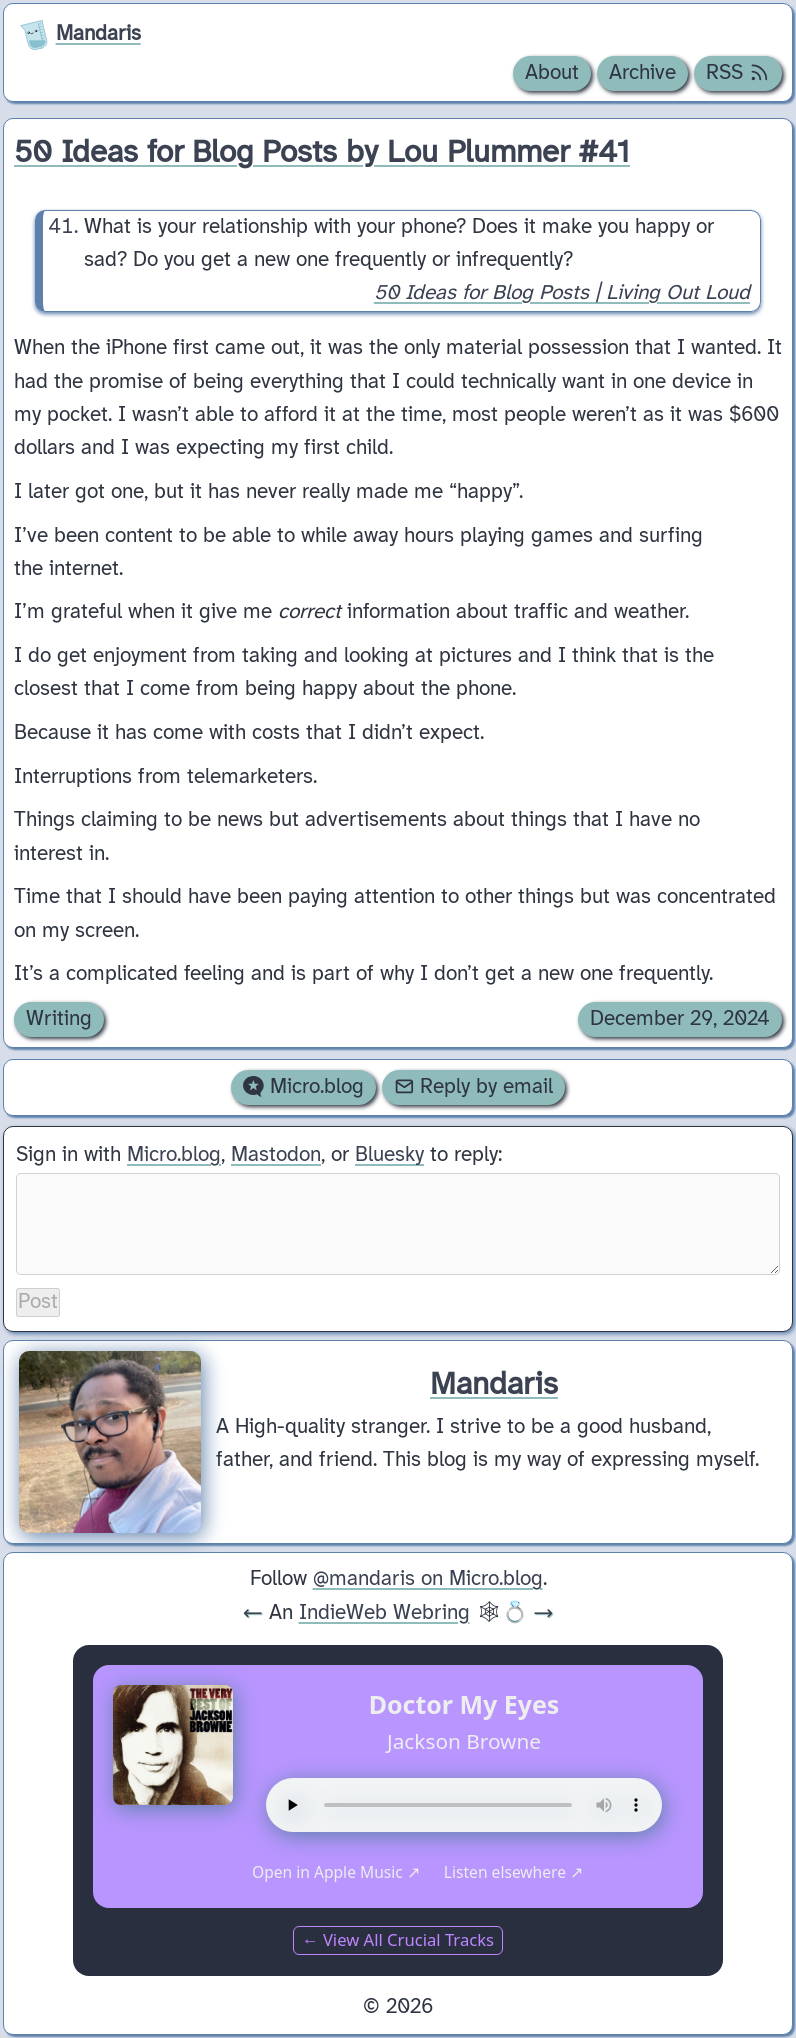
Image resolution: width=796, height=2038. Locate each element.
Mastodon (276, 1155)
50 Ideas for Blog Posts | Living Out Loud (562, 294)
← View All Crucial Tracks (398, 1939)
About (552, 73)
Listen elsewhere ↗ (513, 1872)
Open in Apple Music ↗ (336, 1872)
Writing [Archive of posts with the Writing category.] (59, 1019)
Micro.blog (303, 1087)
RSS (738, 73)
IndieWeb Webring (384, 1613)
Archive (642, 73)
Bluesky (389, 1155)
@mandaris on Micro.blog (428, 1579)
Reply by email (474, 1087)
